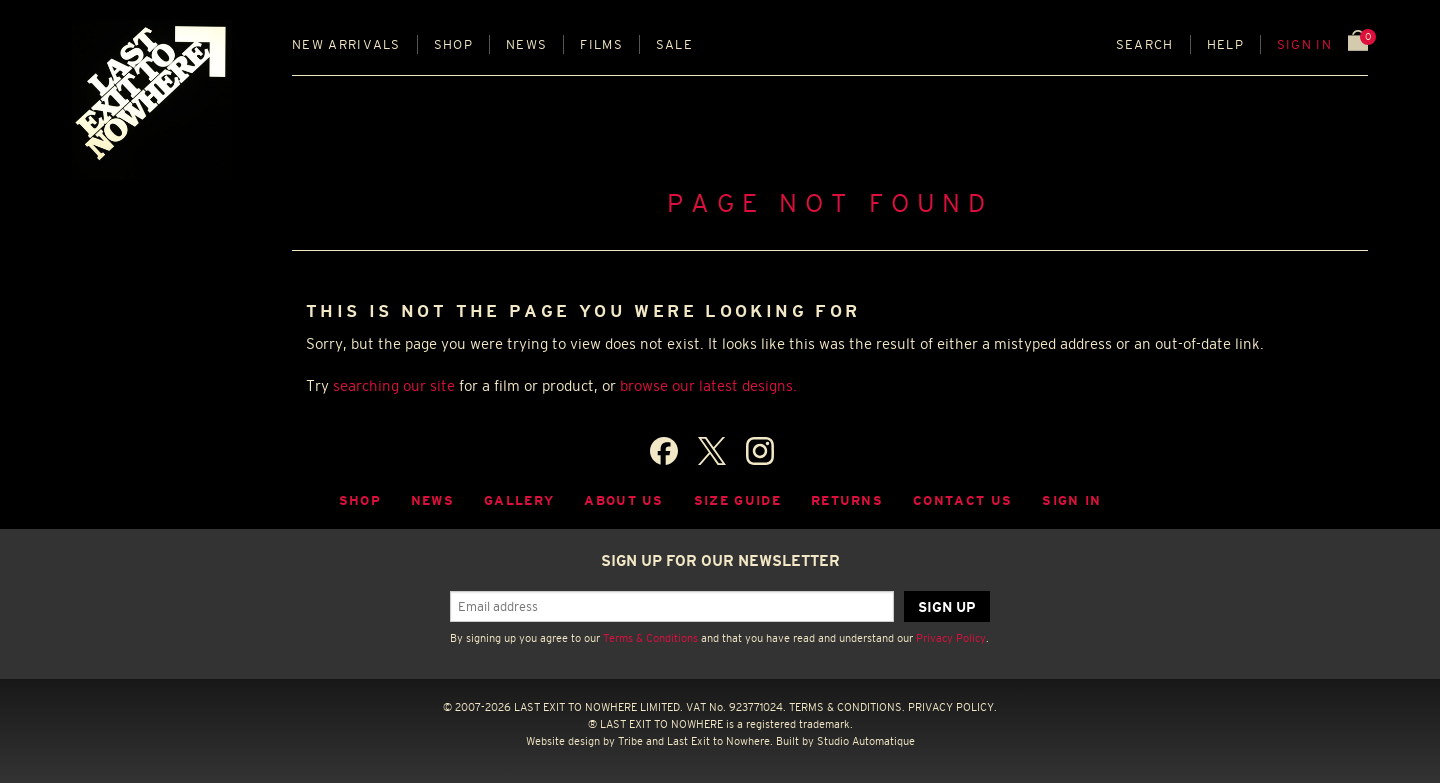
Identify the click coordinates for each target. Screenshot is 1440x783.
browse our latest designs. (708, 385)
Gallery (519, 500)
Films (601, 44)
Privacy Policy (951, 638)
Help (1225, 44)
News (526, 44)
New (346, 44)
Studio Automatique (866, 741)
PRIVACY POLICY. (952, 707)
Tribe (630, 741)
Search (1145, 44)
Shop (453, 44)
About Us (624, 500)
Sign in (1304, 44)
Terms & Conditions (650, 638)
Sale (674, 44)
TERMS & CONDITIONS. (847, 707)
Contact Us (962, 500)
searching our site (394, 385)
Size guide (737, 500)
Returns (847, 500)
